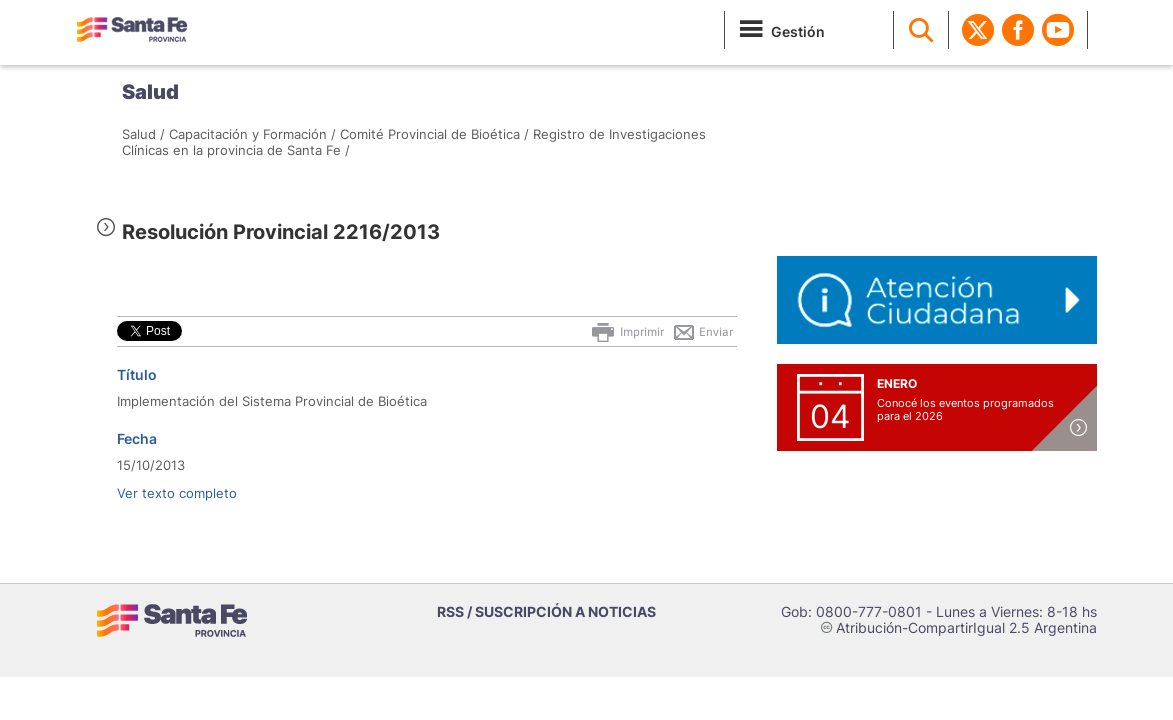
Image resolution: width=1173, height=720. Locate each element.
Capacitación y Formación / (252, 134)
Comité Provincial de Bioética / (434, 134)
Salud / (143, 134)
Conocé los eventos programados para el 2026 (965, 409)
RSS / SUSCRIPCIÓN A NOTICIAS (546, 611)
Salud (150, 92)
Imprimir (626, 332)
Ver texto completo (177, 493)
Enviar (702, 332)
